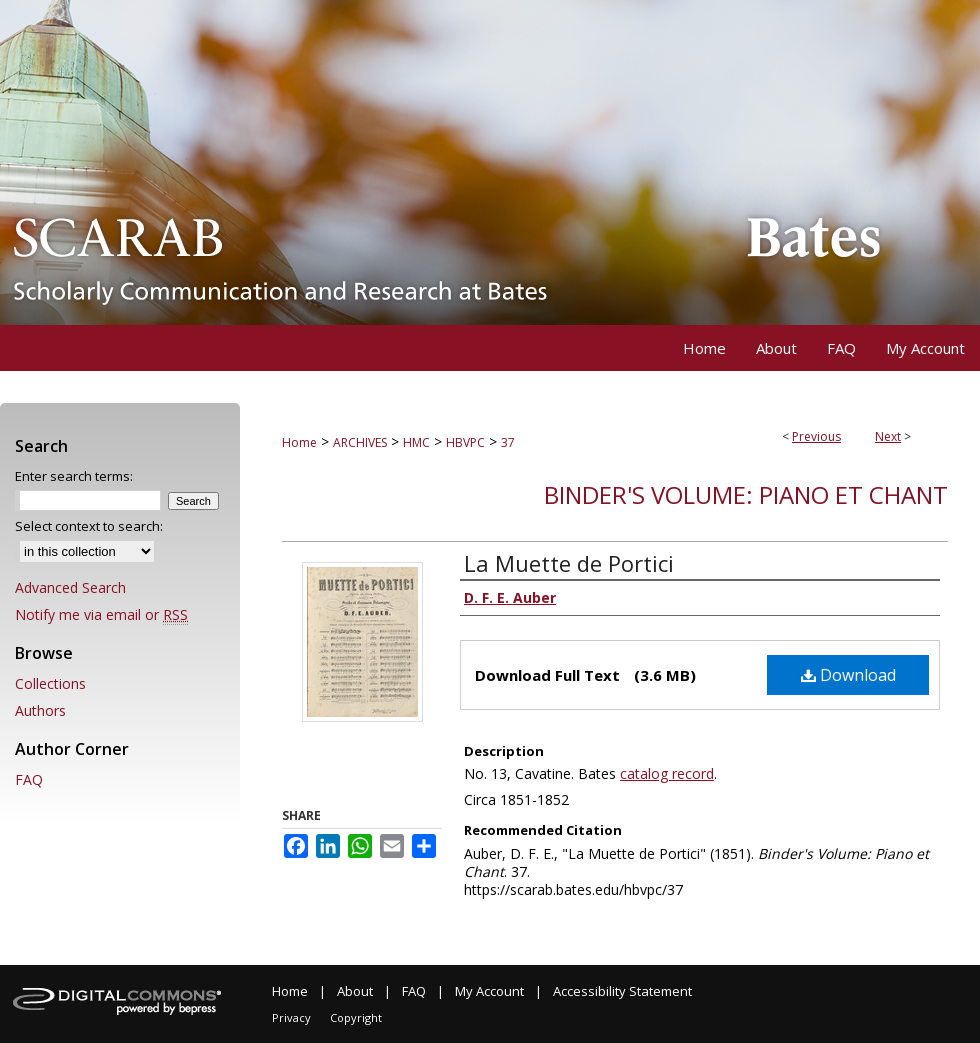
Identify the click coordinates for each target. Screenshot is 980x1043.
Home (299, 442)
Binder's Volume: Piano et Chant (746, 494)
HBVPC (465, 442)
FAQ (29, 779)
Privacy (291, 1017)
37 (508, 442)
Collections (50, 683)
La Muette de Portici (569, 563)
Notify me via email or (101, 614)
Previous (816, 436)
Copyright (356, 1017)
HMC (416, 442)
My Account (489, 991)
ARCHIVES (360, 442)
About (355, 991)
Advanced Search (70, 587)
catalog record (667, 773)
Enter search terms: (74, 476)
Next (888, 436)
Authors (40, 710)
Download (848, 675)
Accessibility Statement (622, 991)
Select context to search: (89, 526)
